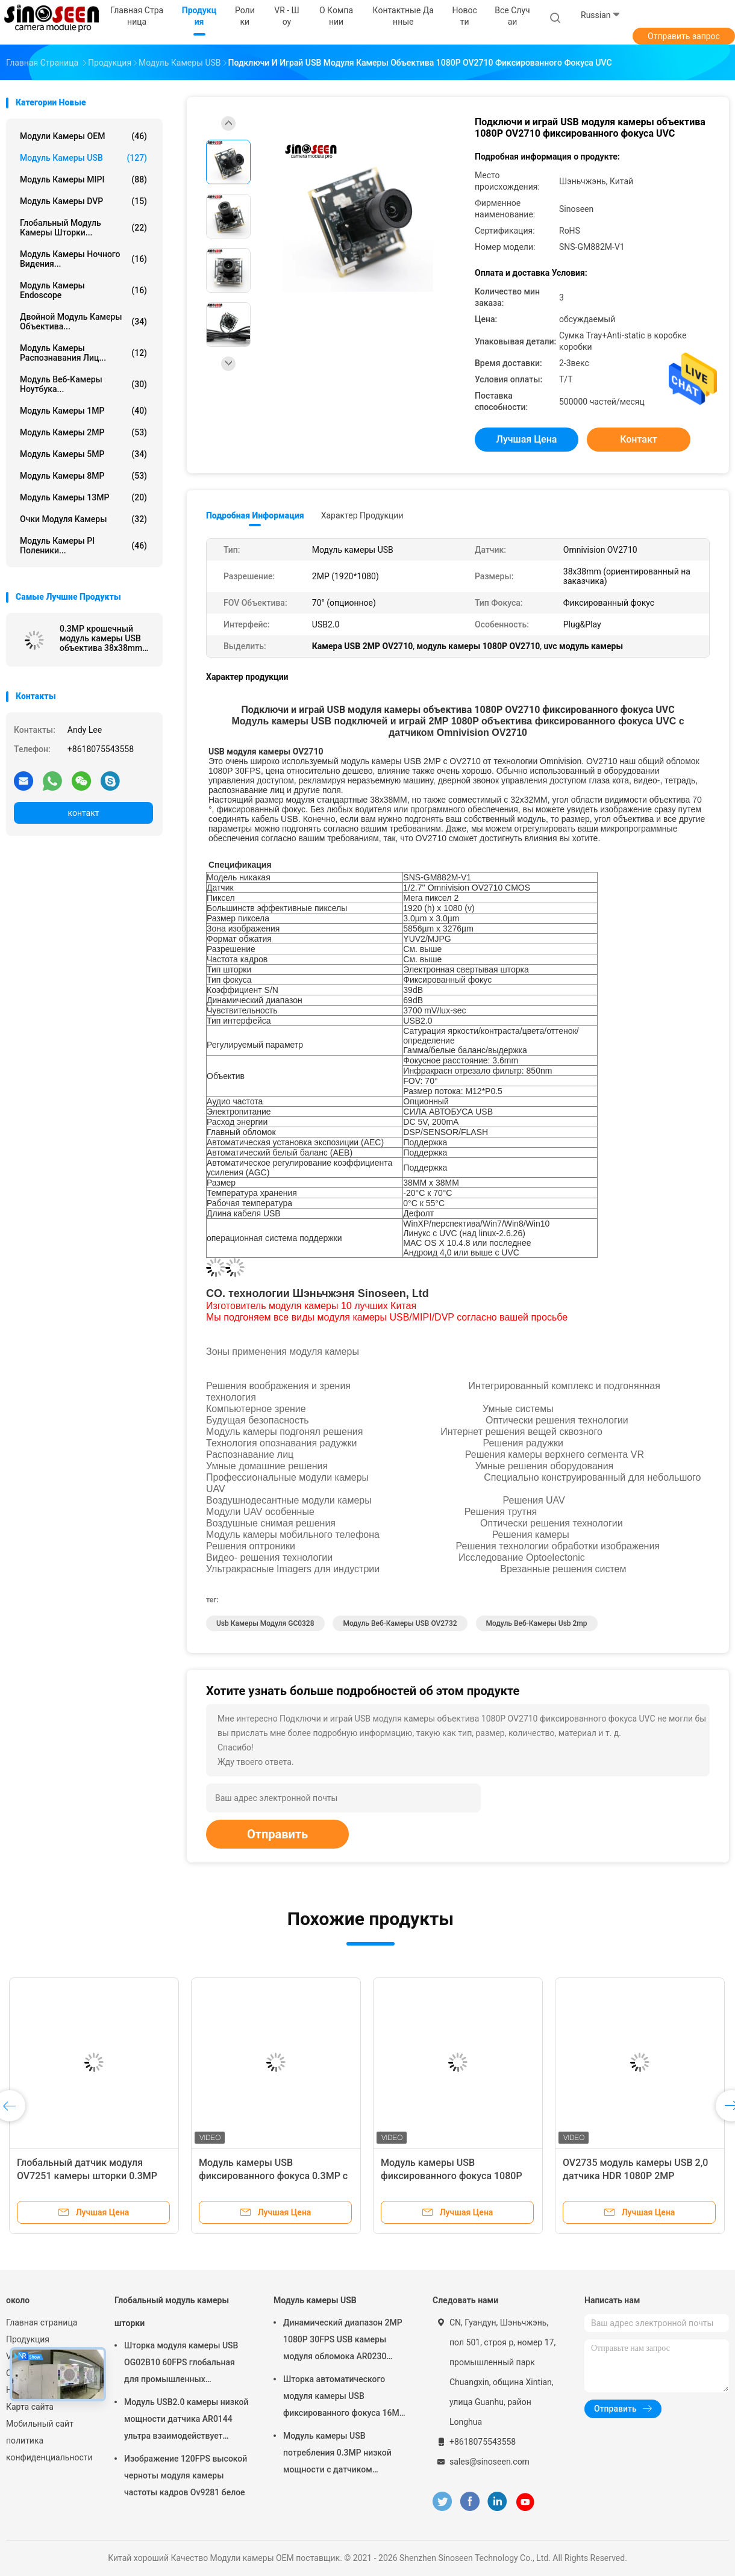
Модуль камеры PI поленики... (83, 545)
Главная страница (41, 2322)
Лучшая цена (526, 439)
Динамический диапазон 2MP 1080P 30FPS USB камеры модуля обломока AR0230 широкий (342, 2341)
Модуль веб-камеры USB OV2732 (400, 1623)
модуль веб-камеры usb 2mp (536, 1623)
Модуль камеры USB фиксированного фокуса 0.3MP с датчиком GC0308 (273, 2176)
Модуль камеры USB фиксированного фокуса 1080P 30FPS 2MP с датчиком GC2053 (452, 2176)
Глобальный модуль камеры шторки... (83, 227)
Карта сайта (30, 2407)
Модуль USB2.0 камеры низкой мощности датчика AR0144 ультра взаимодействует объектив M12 (186, 2420)
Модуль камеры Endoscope (83, 290)
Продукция (27, 2339)
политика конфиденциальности (48, 2449)
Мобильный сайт (40, 2423)
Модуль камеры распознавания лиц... (83, 352)
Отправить (277, 1834)
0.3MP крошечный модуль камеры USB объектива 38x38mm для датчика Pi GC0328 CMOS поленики (105, 638)
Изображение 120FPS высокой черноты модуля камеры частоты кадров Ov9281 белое (185, 2475)
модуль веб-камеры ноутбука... (83, 384)
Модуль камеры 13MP (83, 497)
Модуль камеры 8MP (83, 476)
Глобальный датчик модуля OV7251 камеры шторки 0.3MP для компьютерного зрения (87, 2176)
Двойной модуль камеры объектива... (83, 321)
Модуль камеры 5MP (83, 454)
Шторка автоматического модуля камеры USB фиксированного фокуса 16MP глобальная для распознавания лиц (345, 2397)
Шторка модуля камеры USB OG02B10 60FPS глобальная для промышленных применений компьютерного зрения (181, 2364)
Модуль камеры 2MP (83, 432)
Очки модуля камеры (83, 519)
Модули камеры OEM (83, 136)
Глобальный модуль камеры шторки (171, 2311)
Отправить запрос (684, 36)
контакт (83, 813)
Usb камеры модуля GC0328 (265, 1623)
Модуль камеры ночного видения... (83, 259)
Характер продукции (362, 515)
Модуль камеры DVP (83, 201)
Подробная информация (255, 515)
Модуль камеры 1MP (83, 411)
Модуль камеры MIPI (83, 179)
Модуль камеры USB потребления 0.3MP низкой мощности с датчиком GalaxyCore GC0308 (337, 2454)
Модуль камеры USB (83, 158)
